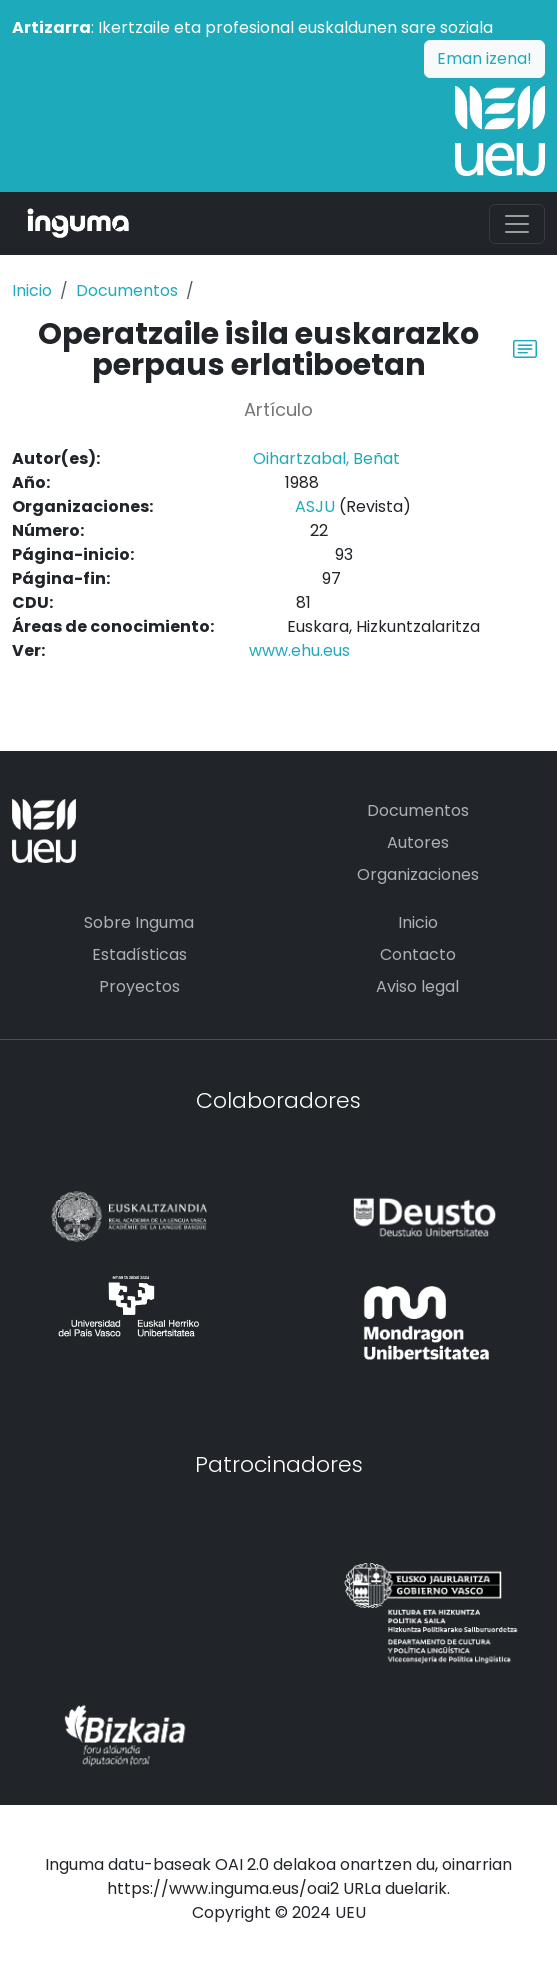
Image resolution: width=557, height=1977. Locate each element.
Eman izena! (484, 58)
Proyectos (139, 986)
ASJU (315, 506)
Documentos (127, 290)
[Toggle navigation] (517, 224)
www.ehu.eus (299, 650)
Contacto (418, 954)
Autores (418, 842)
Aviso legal (417, 986)
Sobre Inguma (139, 922)
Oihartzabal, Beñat (326, 458)
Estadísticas (139, 954)
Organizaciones (418, 874)
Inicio (32, 290)
